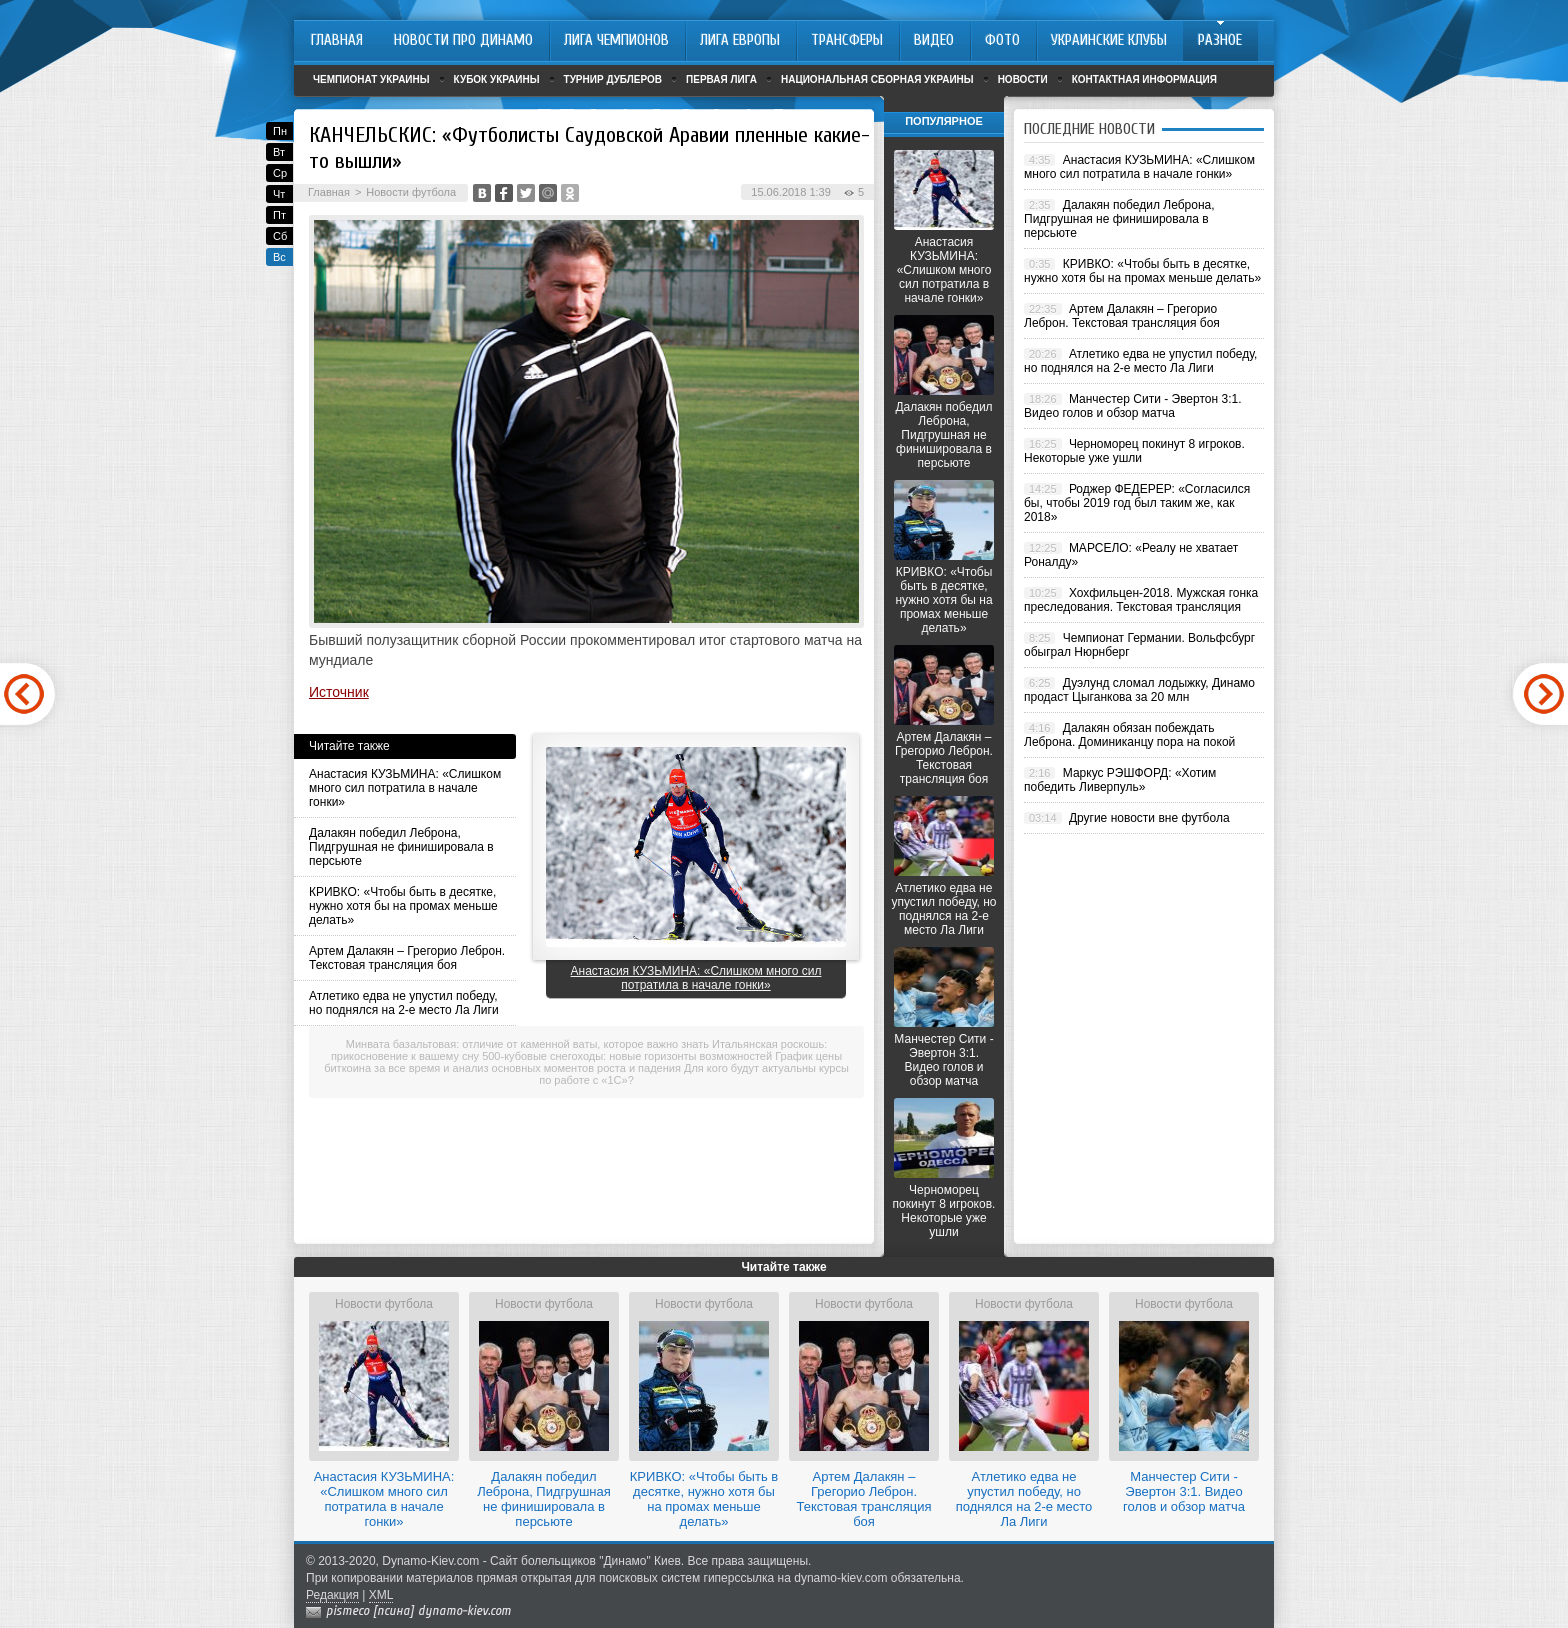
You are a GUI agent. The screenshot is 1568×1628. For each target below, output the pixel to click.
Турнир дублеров (613, 79)
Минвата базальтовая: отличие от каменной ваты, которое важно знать (527, 1044)
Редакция (332, 1595)
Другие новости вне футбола (1149, 818)
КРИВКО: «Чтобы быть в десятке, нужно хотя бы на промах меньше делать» (403, 906)
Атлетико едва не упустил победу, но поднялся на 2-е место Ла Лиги (404, 1003)
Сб (280, 236)
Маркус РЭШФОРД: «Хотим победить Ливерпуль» (1120, 780)
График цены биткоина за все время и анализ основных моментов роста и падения (583, 1062)
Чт (279, 194)
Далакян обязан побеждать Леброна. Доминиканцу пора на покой (1129, 735)
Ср (280, 173)
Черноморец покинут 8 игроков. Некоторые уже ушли (944, 1211)
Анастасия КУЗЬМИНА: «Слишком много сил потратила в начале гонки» (405, 788)
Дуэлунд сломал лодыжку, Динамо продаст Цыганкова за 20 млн (1139, 690)
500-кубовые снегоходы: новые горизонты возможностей (627, 1056)
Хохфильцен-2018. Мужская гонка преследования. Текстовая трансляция (1141, 600)
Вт (279, 152)
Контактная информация (1144, 79)
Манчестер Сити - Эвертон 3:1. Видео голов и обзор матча (943, 1060)
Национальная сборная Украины (877, 79)
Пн (280, 131)
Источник (339, 692)
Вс (279, 257)
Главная (329, 192)
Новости (1023, 79)
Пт (279, 215)
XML (381, 1595)
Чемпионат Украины (371, 79)
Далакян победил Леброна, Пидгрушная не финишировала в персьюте (401, 847)
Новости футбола (411, 192)
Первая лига (721, 79)
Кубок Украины (497, 79)
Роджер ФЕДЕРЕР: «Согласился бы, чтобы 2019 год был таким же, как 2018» (1137, 503)
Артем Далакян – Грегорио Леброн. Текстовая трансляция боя (407, 958)
